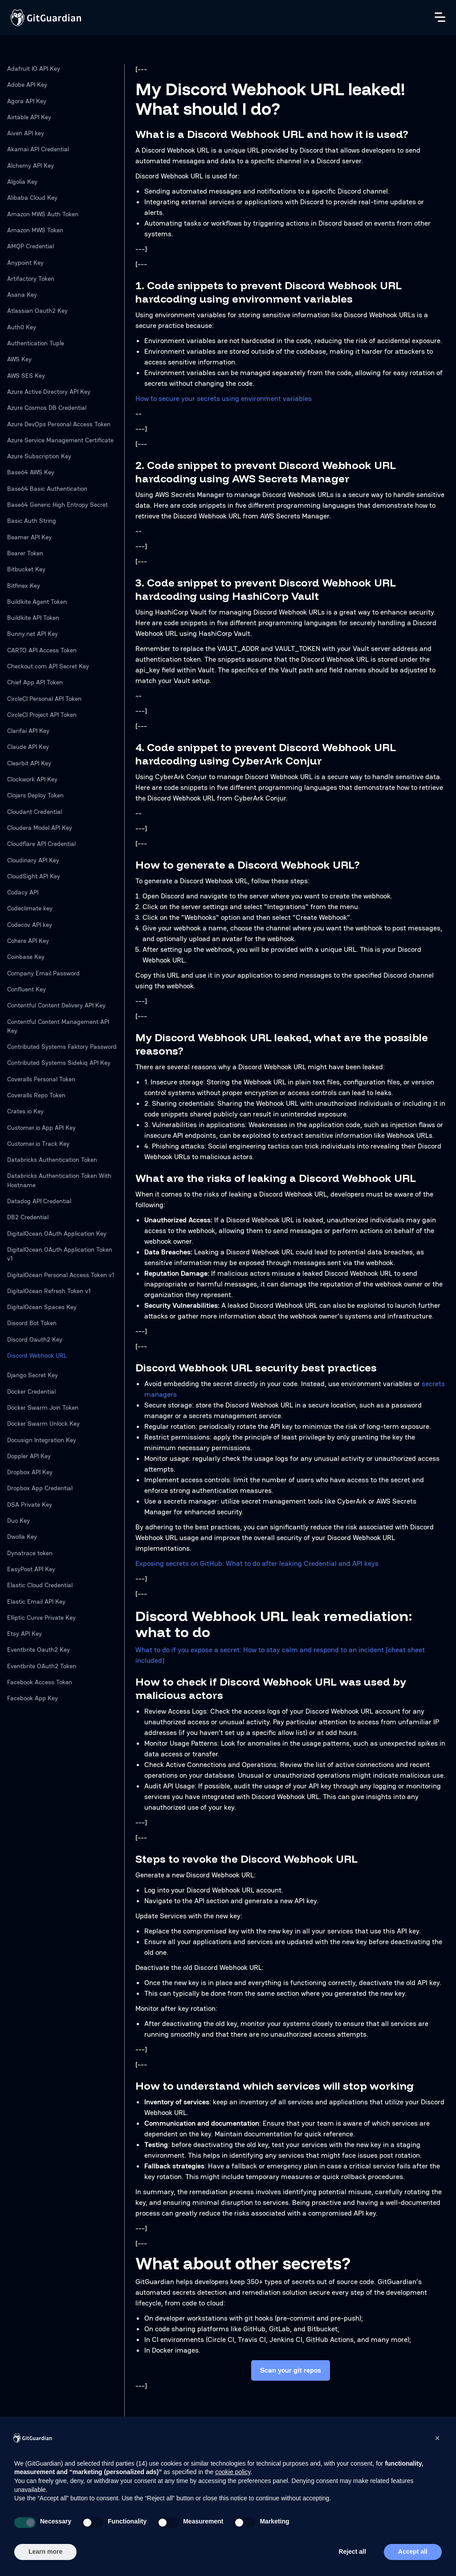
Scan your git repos (290, 2370)
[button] (437, 2438)
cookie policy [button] (232, 2471)
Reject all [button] (352, 2551)
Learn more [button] (45, 2551)
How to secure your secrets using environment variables (223, 398)
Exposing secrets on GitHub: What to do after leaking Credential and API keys (257, 1563)
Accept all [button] (413, 2551)
